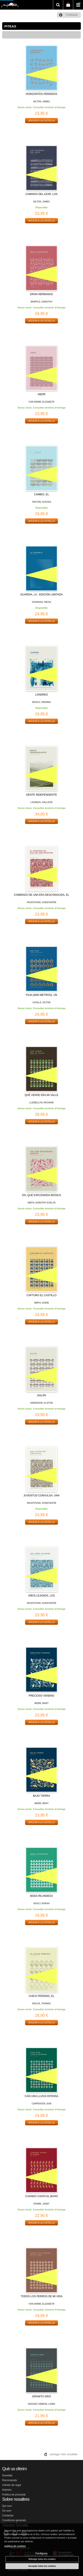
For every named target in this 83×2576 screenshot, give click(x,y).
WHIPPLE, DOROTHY (41, 302)
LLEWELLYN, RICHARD (41, 1102)
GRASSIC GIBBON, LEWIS (41, 2404)
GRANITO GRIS (41, 2396)
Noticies (7, 2489)
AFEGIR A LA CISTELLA (41, 120)
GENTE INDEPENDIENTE (41, 794)
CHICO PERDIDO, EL (41, 1996)
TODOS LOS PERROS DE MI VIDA (42, 2296)
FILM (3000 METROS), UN (41, 994)
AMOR (42, 394)
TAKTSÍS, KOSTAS (41, 502)
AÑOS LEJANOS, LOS (41, 1595)
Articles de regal (11, 2485)
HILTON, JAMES (41, 101)
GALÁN (41, 1395)
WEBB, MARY (41, 1703)
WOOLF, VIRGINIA (41, 702)
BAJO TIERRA (41, 1795)
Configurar (41, 2553)
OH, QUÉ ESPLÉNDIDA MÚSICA (41, 1195)
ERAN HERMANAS (41, 294)
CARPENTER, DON (41, 2103)
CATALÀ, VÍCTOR (41, 1002)
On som (6, 2510)
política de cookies (15, 2546)
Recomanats (9, 2480)
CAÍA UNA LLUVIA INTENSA (41, 2096)
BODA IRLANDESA (41, 1895)
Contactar (8, 2515)
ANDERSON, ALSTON (41, 1403)
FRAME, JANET (42, 2204)
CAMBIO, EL (41, 494)
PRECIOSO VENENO (41, 1695)
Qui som (7, 2505)
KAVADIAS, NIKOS (41, 602)
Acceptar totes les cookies (42, 2566)
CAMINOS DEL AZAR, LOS (41, 194)
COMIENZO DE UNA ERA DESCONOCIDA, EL (41, 894)
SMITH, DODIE (41, 1303)
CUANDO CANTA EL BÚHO (41, 2196)
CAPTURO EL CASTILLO (42, 1295)
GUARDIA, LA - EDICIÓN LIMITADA (41, 594)
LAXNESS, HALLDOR (41, 802)
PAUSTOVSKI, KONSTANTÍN (41, 902)
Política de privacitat (13, 2494)
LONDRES (41, 694)
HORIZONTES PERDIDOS (41, 94)
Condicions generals (14, 2520)
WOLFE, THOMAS (41, 2003)
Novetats (7, 2475)
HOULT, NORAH (41, 1903)
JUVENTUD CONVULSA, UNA (41, 1495)
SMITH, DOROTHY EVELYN (41, 1202)
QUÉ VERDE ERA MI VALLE (41, 1095)
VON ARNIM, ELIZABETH (41, 402)
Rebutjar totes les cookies (42, 2559)
